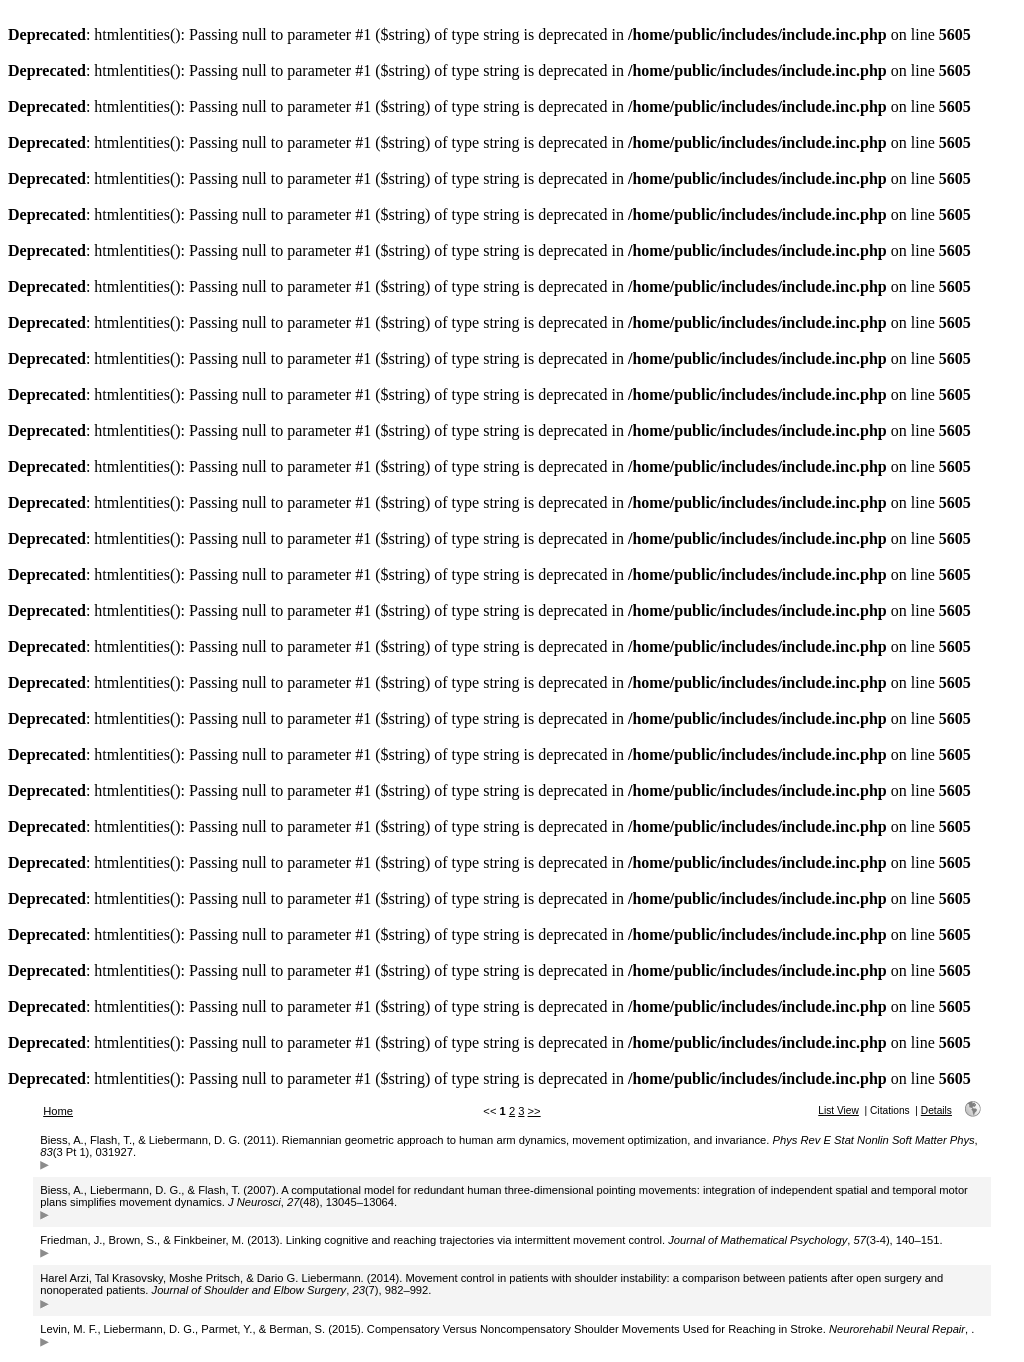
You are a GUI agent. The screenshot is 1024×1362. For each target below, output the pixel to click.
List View (838, 1110)
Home (58, 1111)
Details (936, 1110)
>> (534, 1111)
